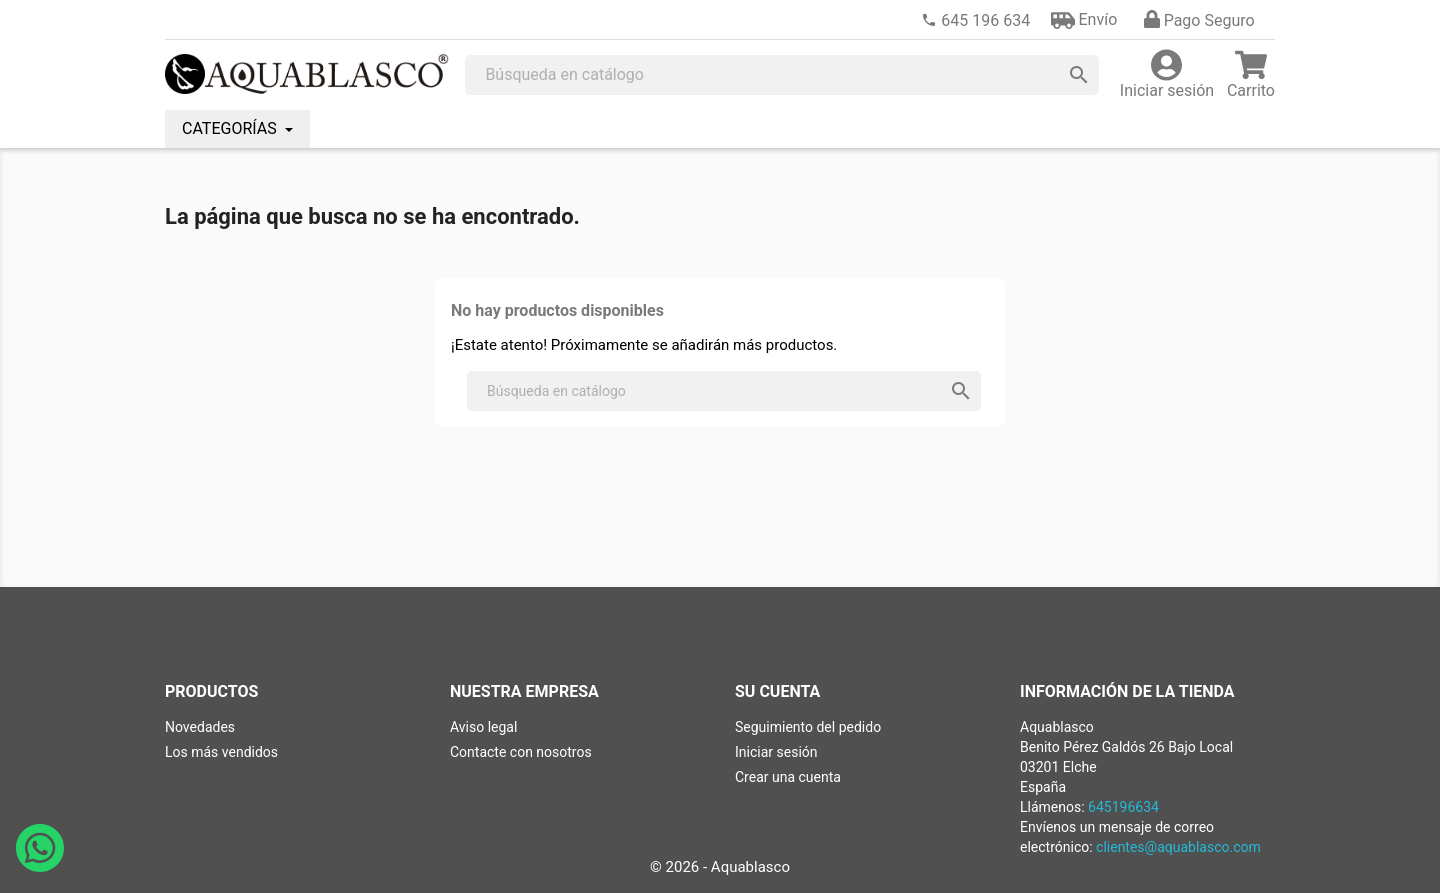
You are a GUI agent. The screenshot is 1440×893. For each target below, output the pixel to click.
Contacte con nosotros (521, 752)
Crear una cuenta (788, 777)
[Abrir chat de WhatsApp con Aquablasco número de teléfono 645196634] (40, 866)
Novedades (200, 727)
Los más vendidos (221, 752)
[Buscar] (782, 75)
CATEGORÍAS (231, 128)
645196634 (1123, 807)
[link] (975, 20)
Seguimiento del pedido (808, 727)
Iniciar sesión (776, 752)
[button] (1084, 20)
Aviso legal (483, 727)
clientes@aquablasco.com (1178, 847)
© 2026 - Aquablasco (720, 867)
